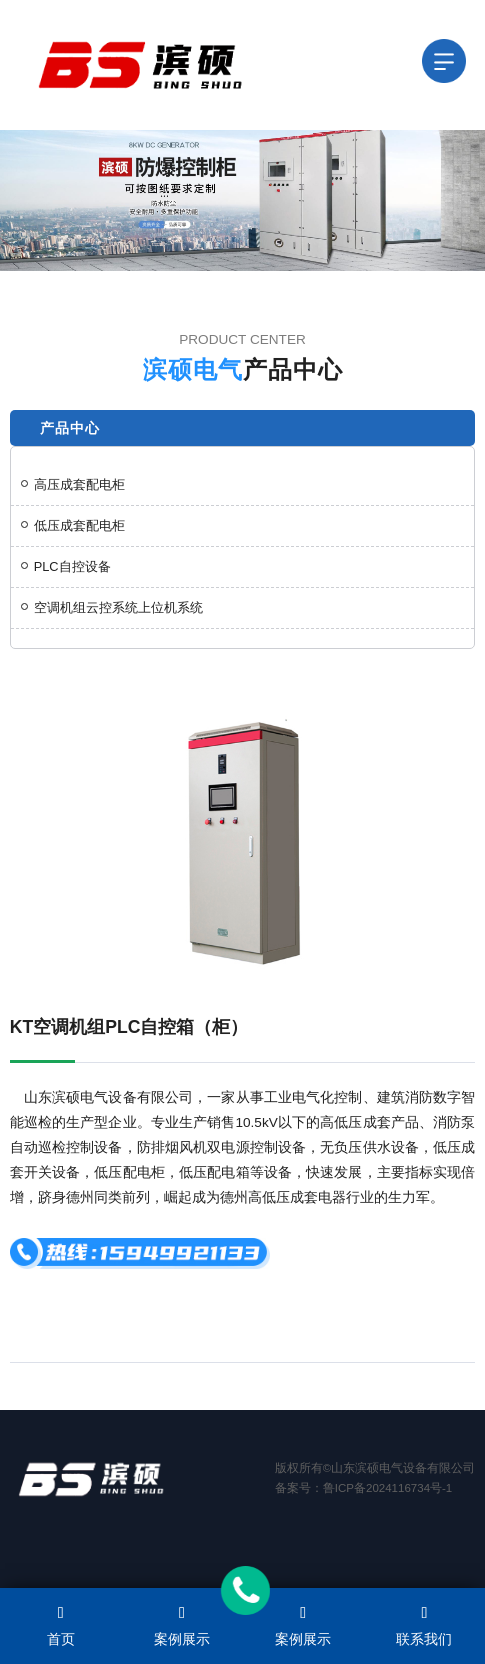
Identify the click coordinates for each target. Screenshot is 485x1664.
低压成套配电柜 (73, 525)
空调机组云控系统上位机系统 (112, 607)
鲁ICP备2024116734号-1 (387, 1488)
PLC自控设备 (66, 566)
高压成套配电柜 (73, 484)
